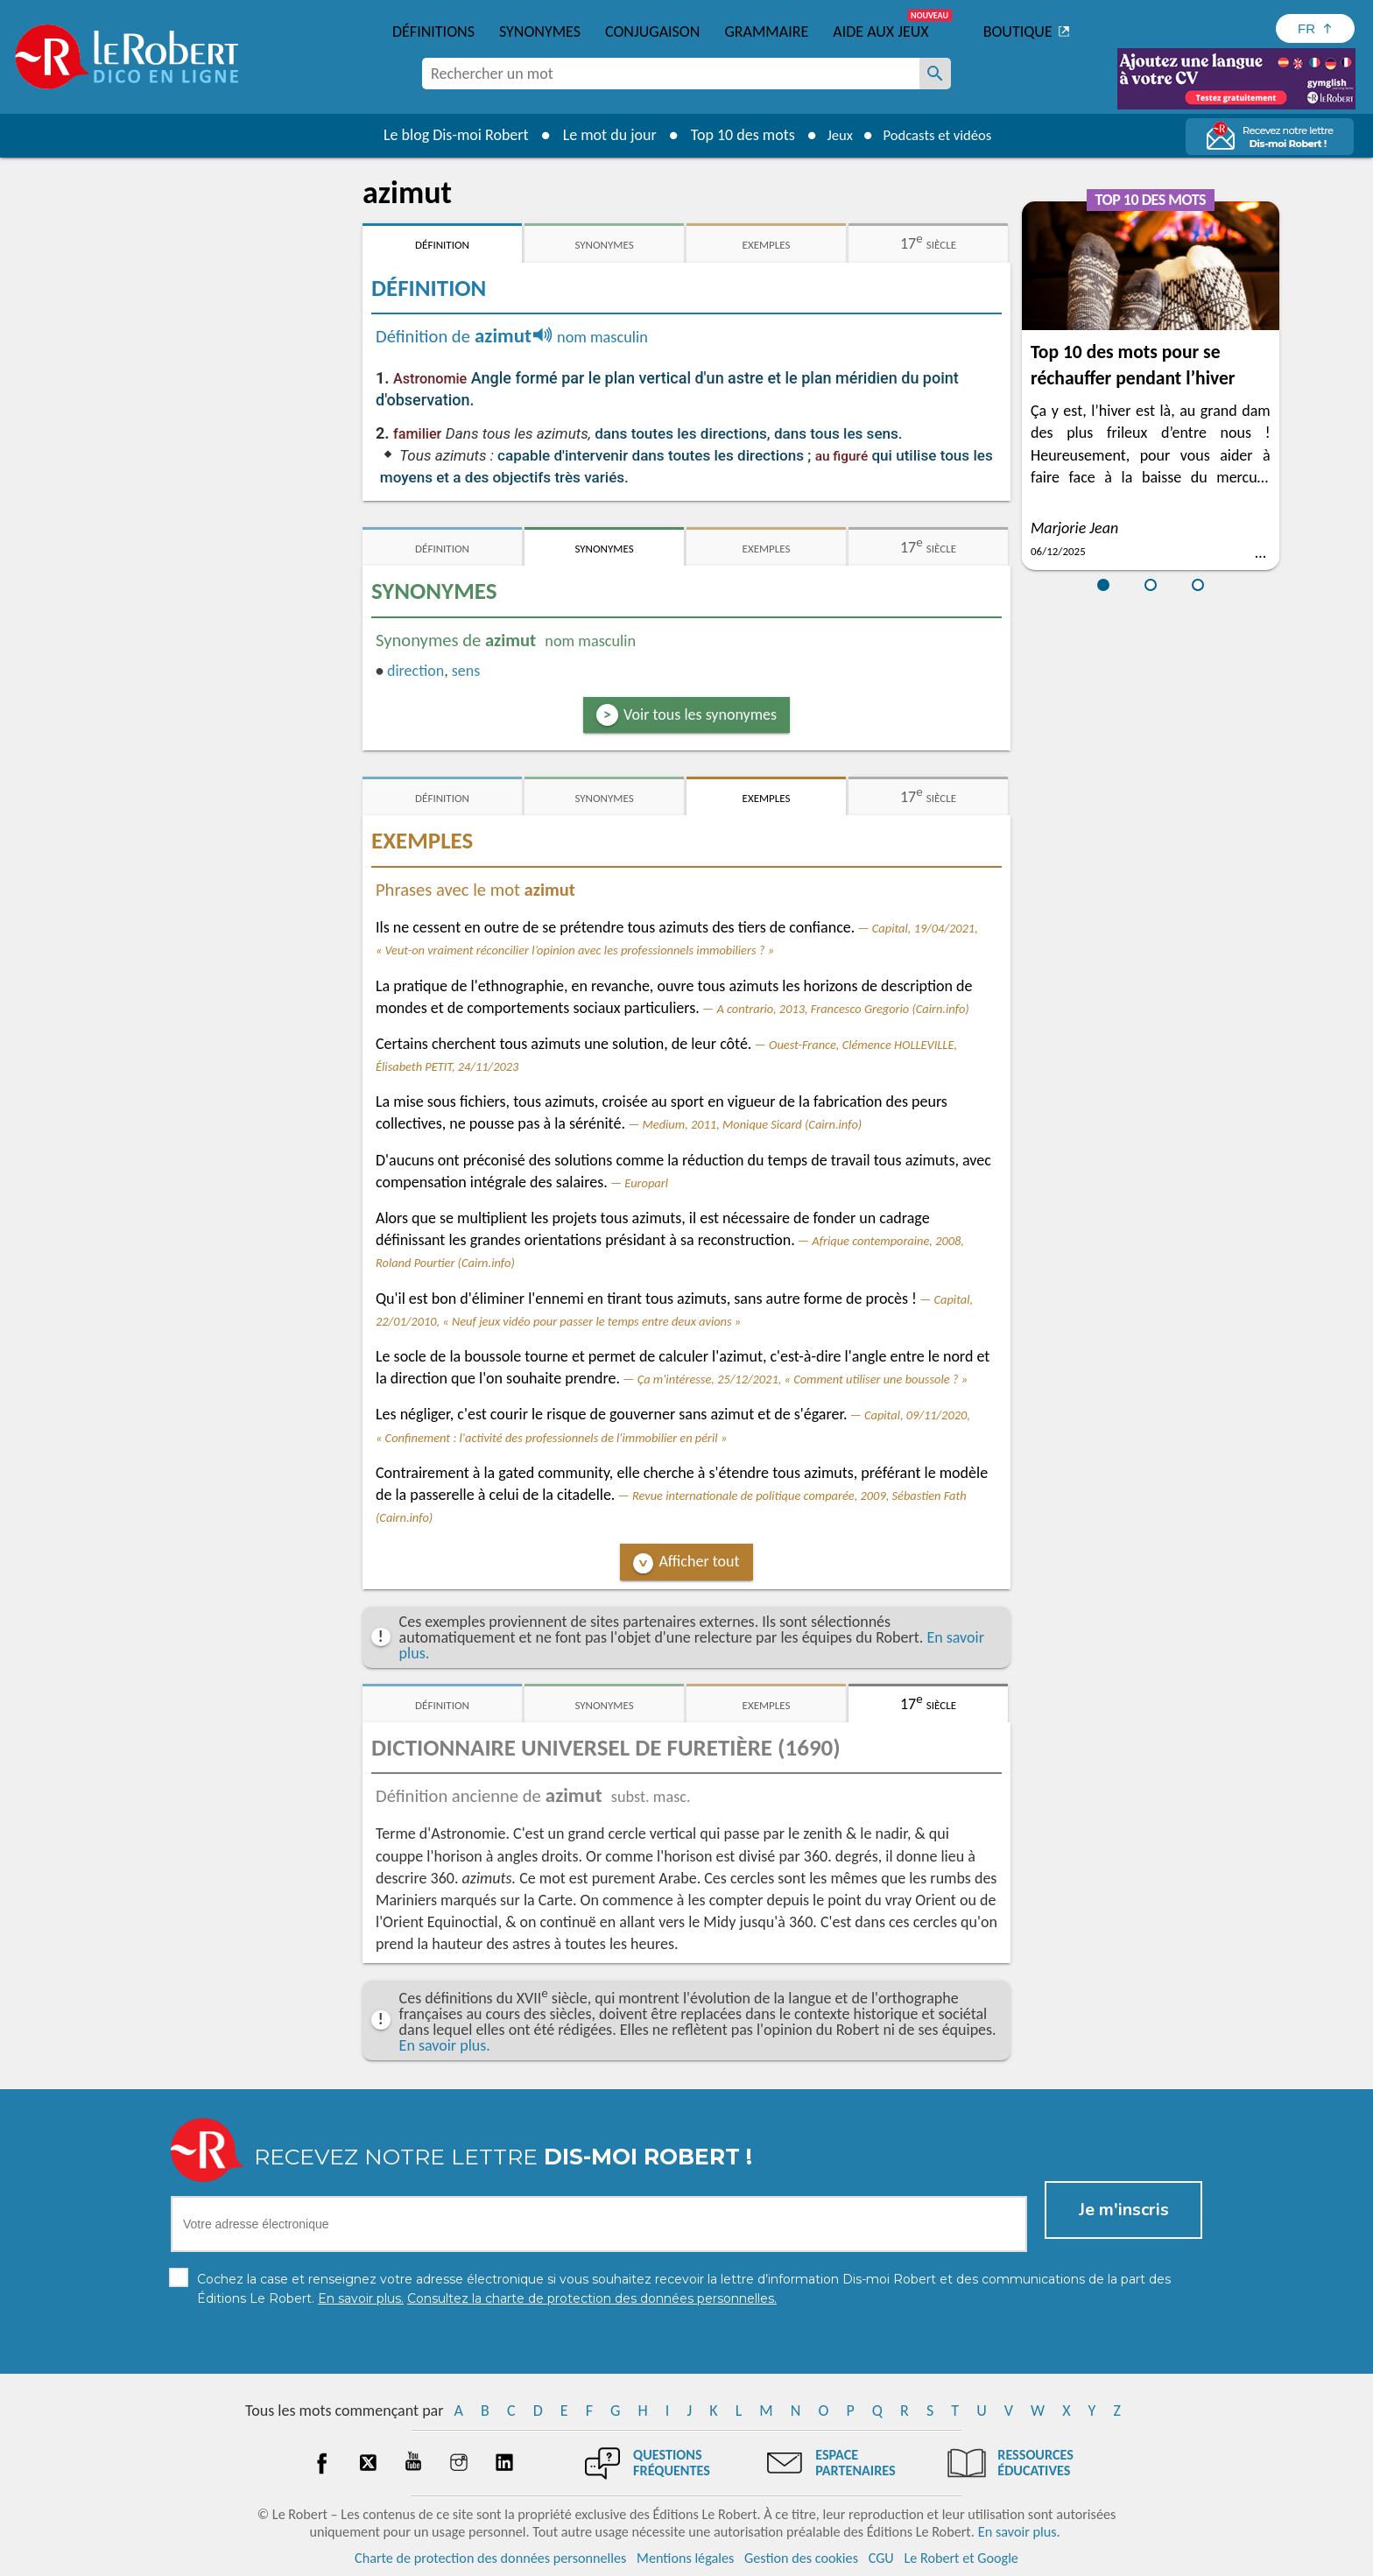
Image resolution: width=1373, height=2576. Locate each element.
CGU (881, 2558)
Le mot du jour (600, 134)
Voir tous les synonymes (700, 714)
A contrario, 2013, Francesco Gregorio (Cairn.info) (842, 1009)
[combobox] (670, 73)
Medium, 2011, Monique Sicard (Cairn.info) (752, 1124)
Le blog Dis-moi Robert (446, 134)
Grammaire (766, 31)
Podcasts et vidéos (940, 134)
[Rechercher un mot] (935, 73)
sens (466, 670)
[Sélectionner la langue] (1315, 28)
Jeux (834, 134)
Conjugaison (652, 31)
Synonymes (540, 31)
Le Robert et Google (961, 2558)
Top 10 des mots (733, 134)
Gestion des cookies (801, 2558)
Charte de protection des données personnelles (490, 2558)
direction (415, 670)
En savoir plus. (444, 2045)
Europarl (646, 1183)
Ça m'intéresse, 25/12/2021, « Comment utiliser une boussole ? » (802, 1379)
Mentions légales (685, 2558)
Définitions (433, 31)
